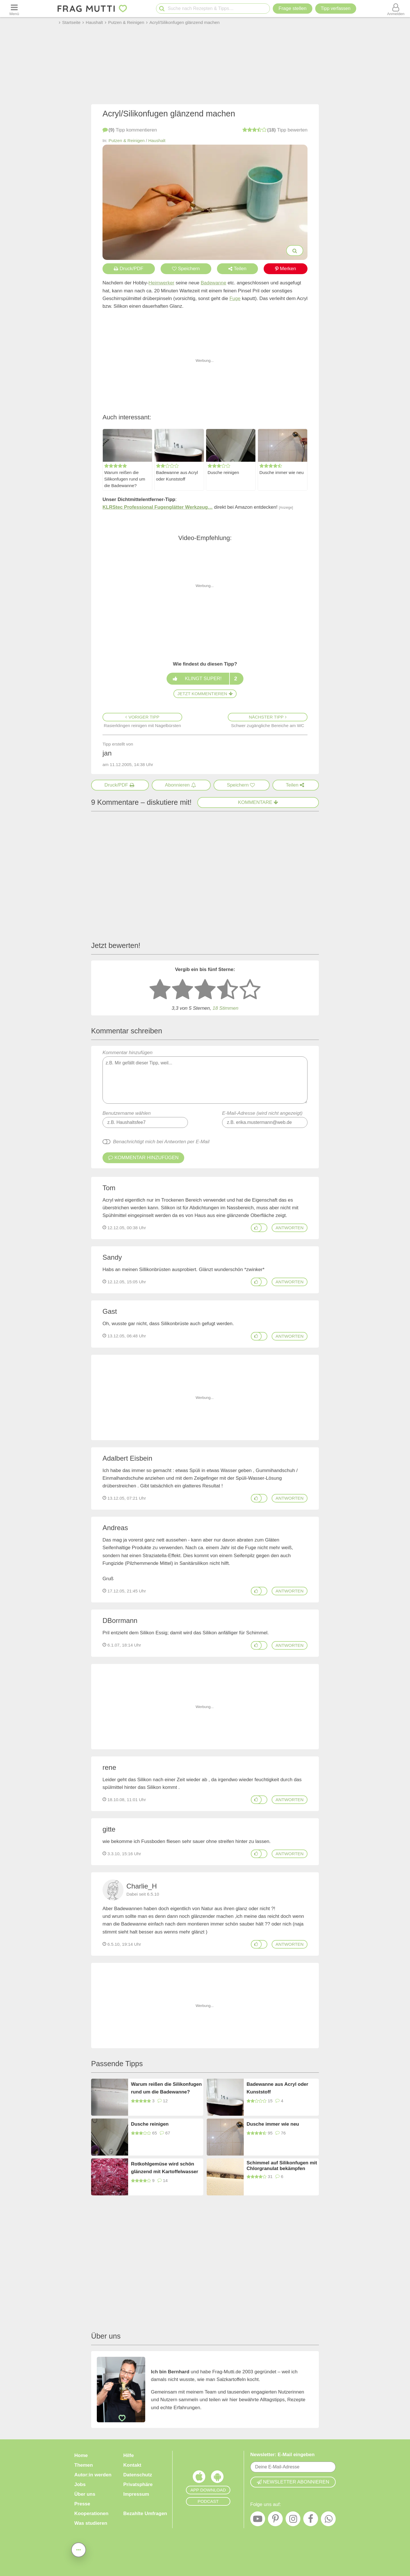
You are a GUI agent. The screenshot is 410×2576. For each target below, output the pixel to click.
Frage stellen (292, 8)
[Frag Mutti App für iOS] (199, 2478)
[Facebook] (310, 2520)
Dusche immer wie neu (281, 472)
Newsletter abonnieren (293, 2482)
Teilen (237, 268)
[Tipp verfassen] (335, 8)
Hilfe (128, 2455)
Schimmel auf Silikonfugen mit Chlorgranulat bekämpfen (282, 2165)
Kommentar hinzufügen (205, 1077)
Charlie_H (141, 1886)
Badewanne (213, 283)
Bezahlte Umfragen (145, 2513)
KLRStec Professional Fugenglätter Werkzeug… (157, 507)
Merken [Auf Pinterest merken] (285, 268)
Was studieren (90, 2523)
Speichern (186, 268)
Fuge (235, 298)
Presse (82, 2504)
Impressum (136, 2494)
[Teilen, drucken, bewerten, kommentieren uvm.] (78, 2548)
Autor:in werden (92, 2475)
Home (81, 2455)
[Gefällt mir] (256, 1228)
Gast (109, 1311)
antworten (290, 1227)
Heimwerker (162, 283)
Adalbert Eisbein (127, 1458)
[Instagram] (293, 2520)
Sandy (112, 1257)
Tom (108, 1188)
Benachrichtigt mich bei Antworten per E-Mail (161, 1141)
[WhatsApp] (328, 2520)
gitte (108, 1829)
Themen (83, 2465)
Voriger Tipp (142, 717)
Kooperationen (91, 2513)
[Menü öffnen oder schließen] (14, 8)
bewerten (275, 130)
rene (109, 1767)
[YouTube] (257, 2520)
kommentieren (129, 130)
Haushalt (156, 140)
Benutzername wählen (126, 1113)
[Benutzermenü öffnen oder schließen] (396, 8)
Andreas (115, 1528)
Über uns (84, 2494)
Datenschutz (137, 2475)
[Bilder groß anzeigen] (294, 250)
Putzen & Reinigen (126, 140)
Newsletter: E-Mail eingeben (282, 2454)
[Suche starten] (162, 8)
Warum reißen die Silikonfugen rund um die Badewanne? (124, 479)
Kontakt (132, 2465)
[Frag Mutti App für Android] (217, 2478)
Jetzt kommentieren (205, 693)
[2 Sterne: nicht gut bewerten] (182, 989)
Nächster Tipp (267, 717)
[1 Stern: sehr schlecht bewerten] (160, 989)
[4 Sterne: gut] (227, 989)
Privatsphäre (138, 2484)
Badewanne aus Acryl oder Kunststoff (177, 475)
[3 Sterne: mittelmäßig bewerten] (205, 989)
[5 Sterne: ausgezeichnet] (250, 989)
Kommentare (258, 802)
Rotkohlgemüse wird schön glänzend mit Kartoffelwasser (164, 2167)
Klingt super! (205, 679)
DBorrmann (120, 1620)
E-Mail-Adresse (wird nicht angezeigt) (262, 1113)
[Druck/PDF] (120, 785)
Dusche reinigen (223, 472)
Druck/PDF (129, 268)
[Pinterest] (275, 2520)
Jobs (80, 2484)
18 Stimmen (225, 1008)
